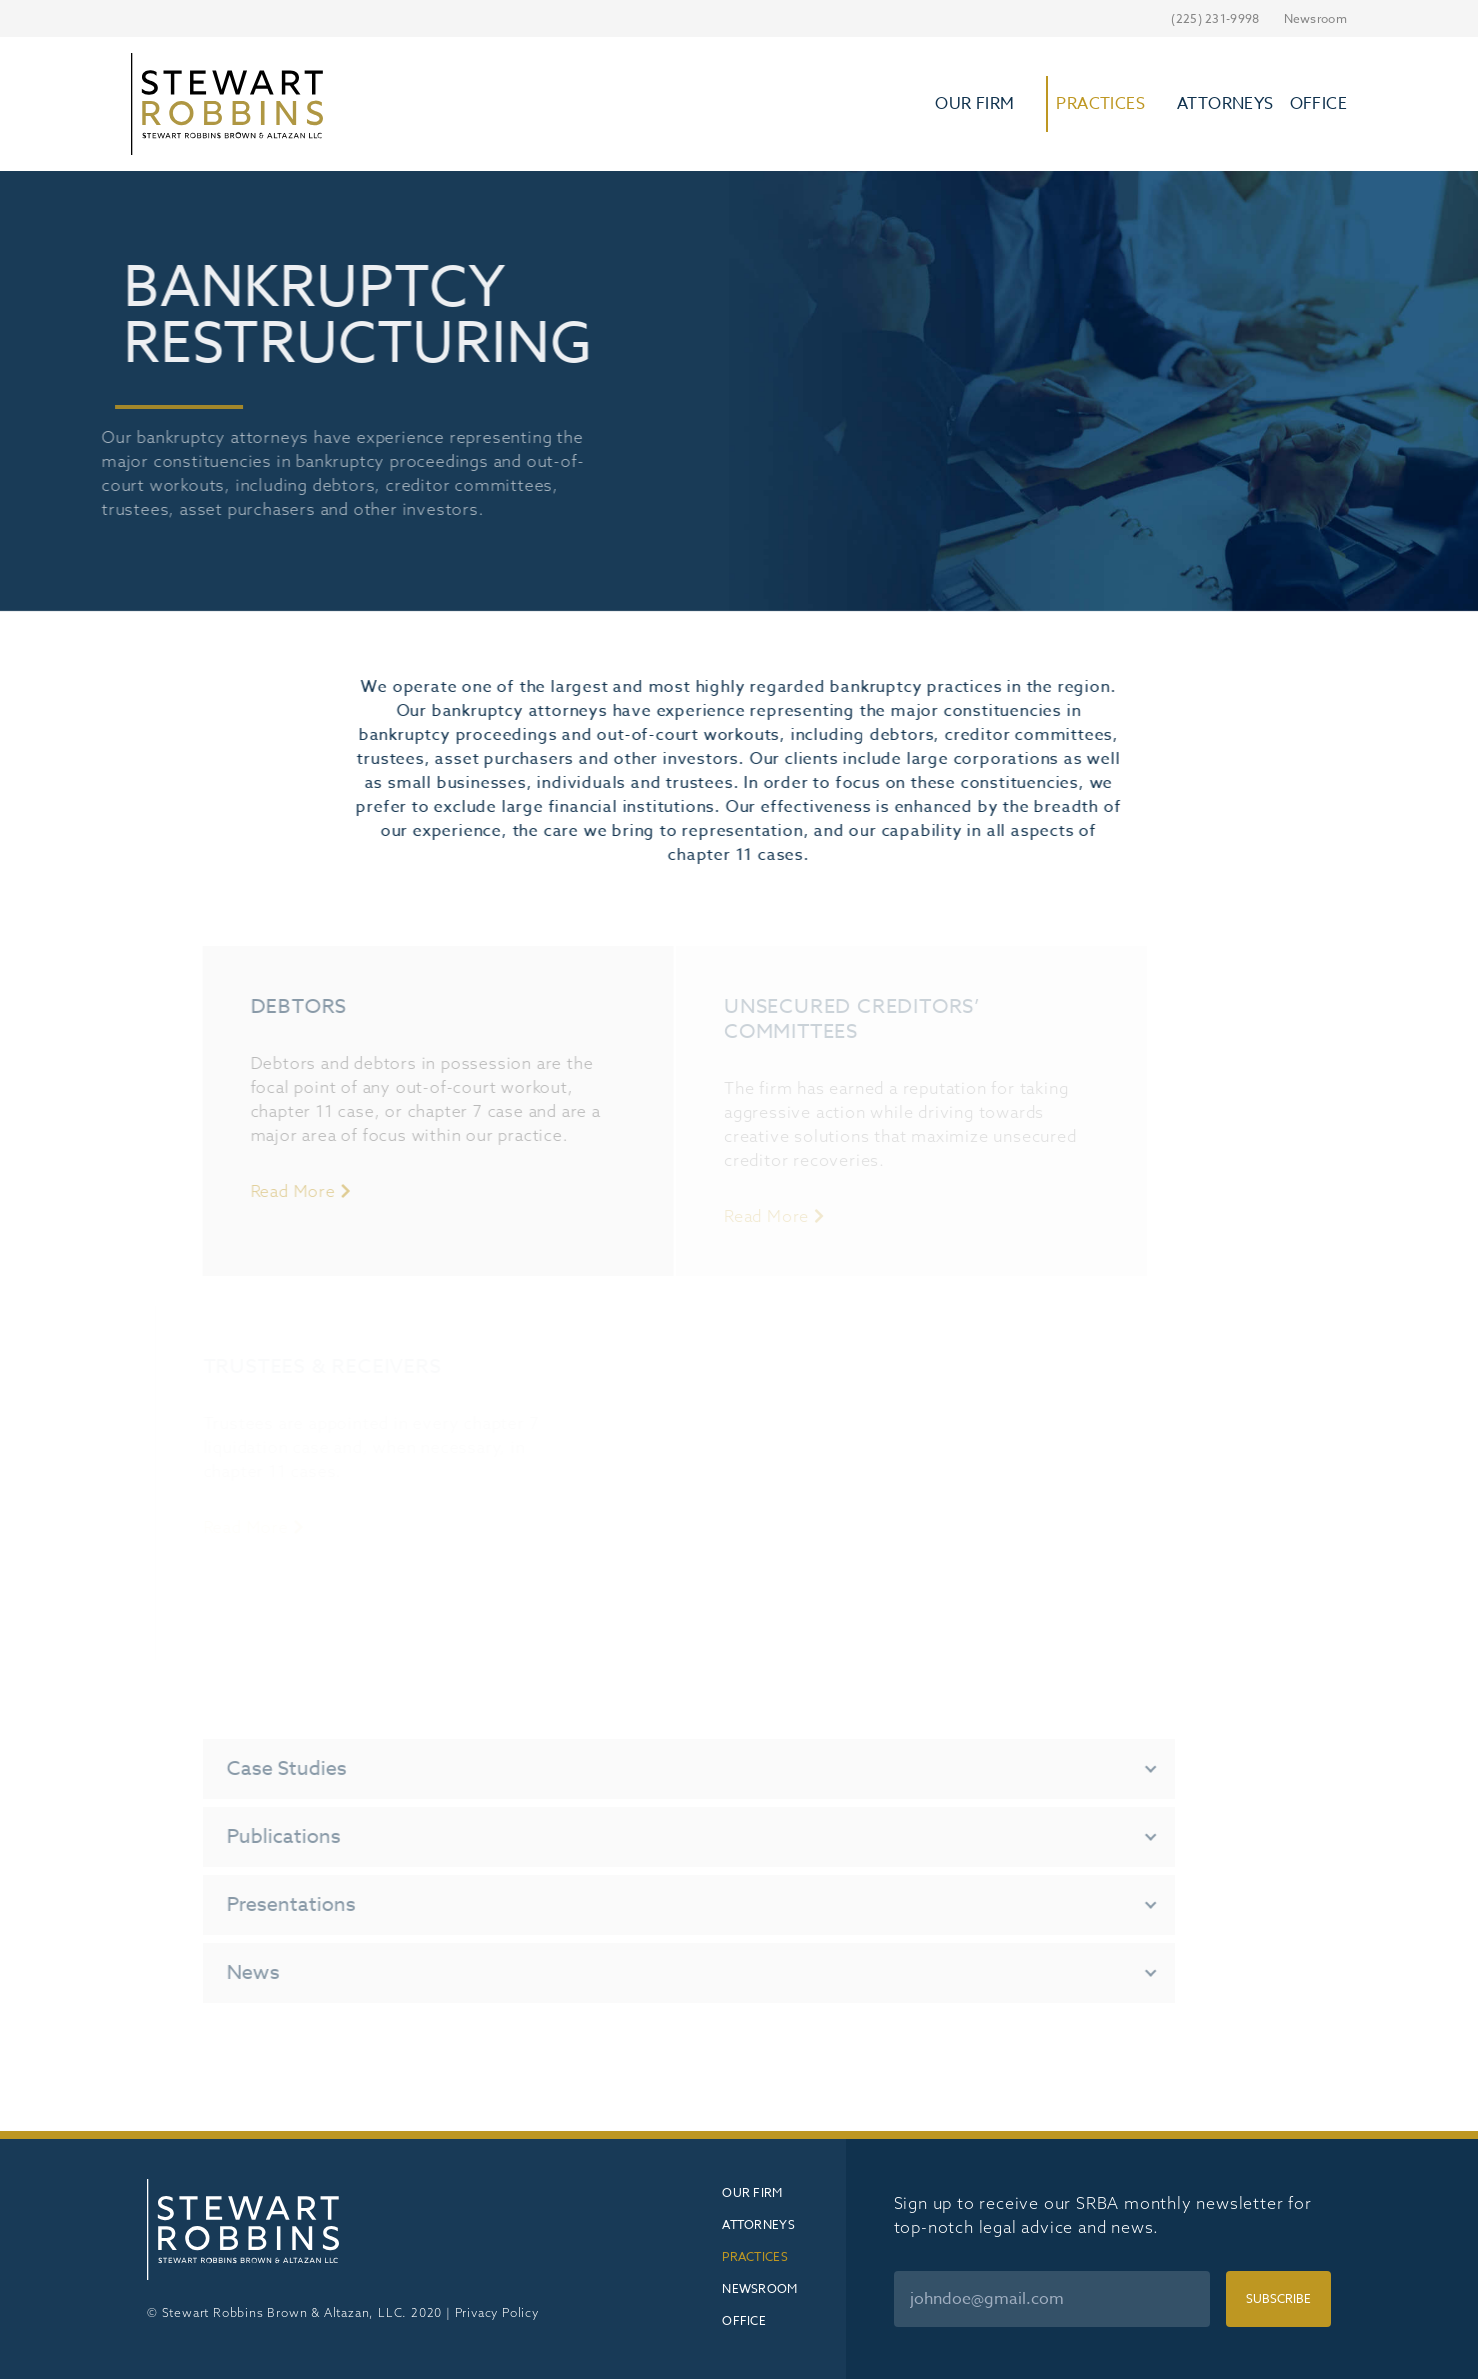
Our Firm (974, 104)
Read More (261, 1191)
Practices (1100, 104)
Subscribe (1278, 2298)
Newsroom (1315, 18)
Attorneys (1225, 104)
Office (1318, 104)
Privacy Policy (497, 2312)
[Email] (1052, 2299)
